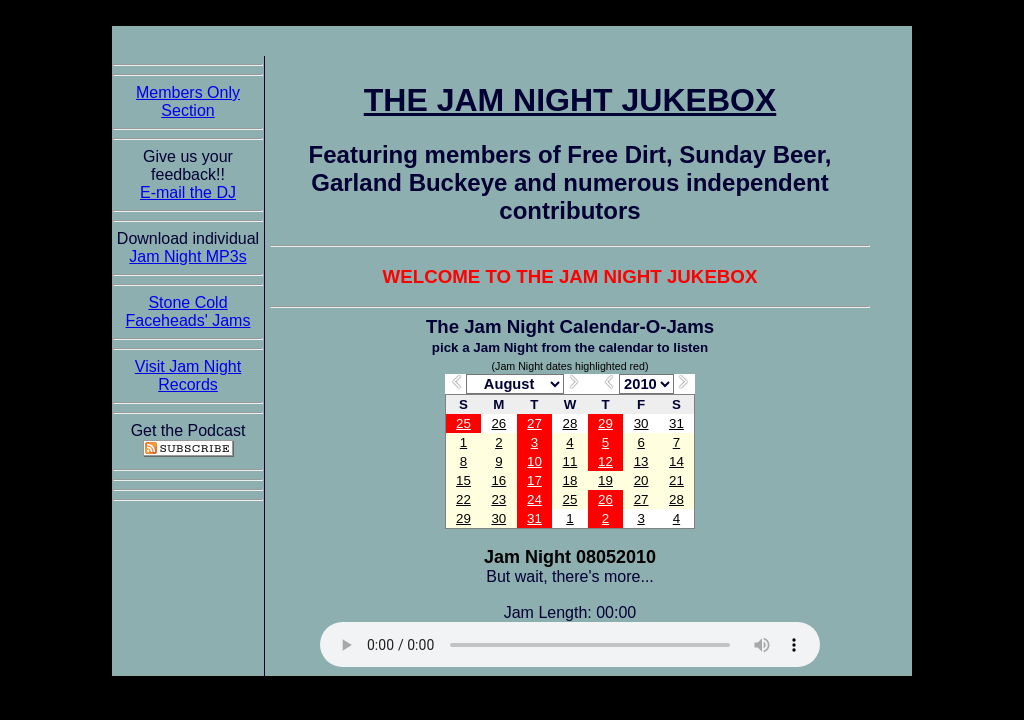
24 (534, 499)
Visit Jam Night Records (188, 375)
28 (570, 423)
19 (605, 480)
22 (463, 499)
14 (676, 461)
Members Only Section (188, 101)
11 (570, 461)
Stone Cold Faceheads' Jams (188, 311)
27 (534, 423)
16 (498, 480)
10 (534, 461)
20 (641, 480)
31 (676, 423)
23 (498, 499)
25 (463, 423)
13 (641, 461)
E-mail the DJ (188, 192)
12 (605, 461)
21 (676, 480)
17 (534, 480)
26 (498, 423)
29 (605, 423)
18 (570, 480)
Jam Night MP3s (187, 256)
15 (463, 480)
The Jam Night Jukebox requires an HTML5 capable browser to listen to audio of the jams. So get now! (570, 644)
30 (641, 423)
